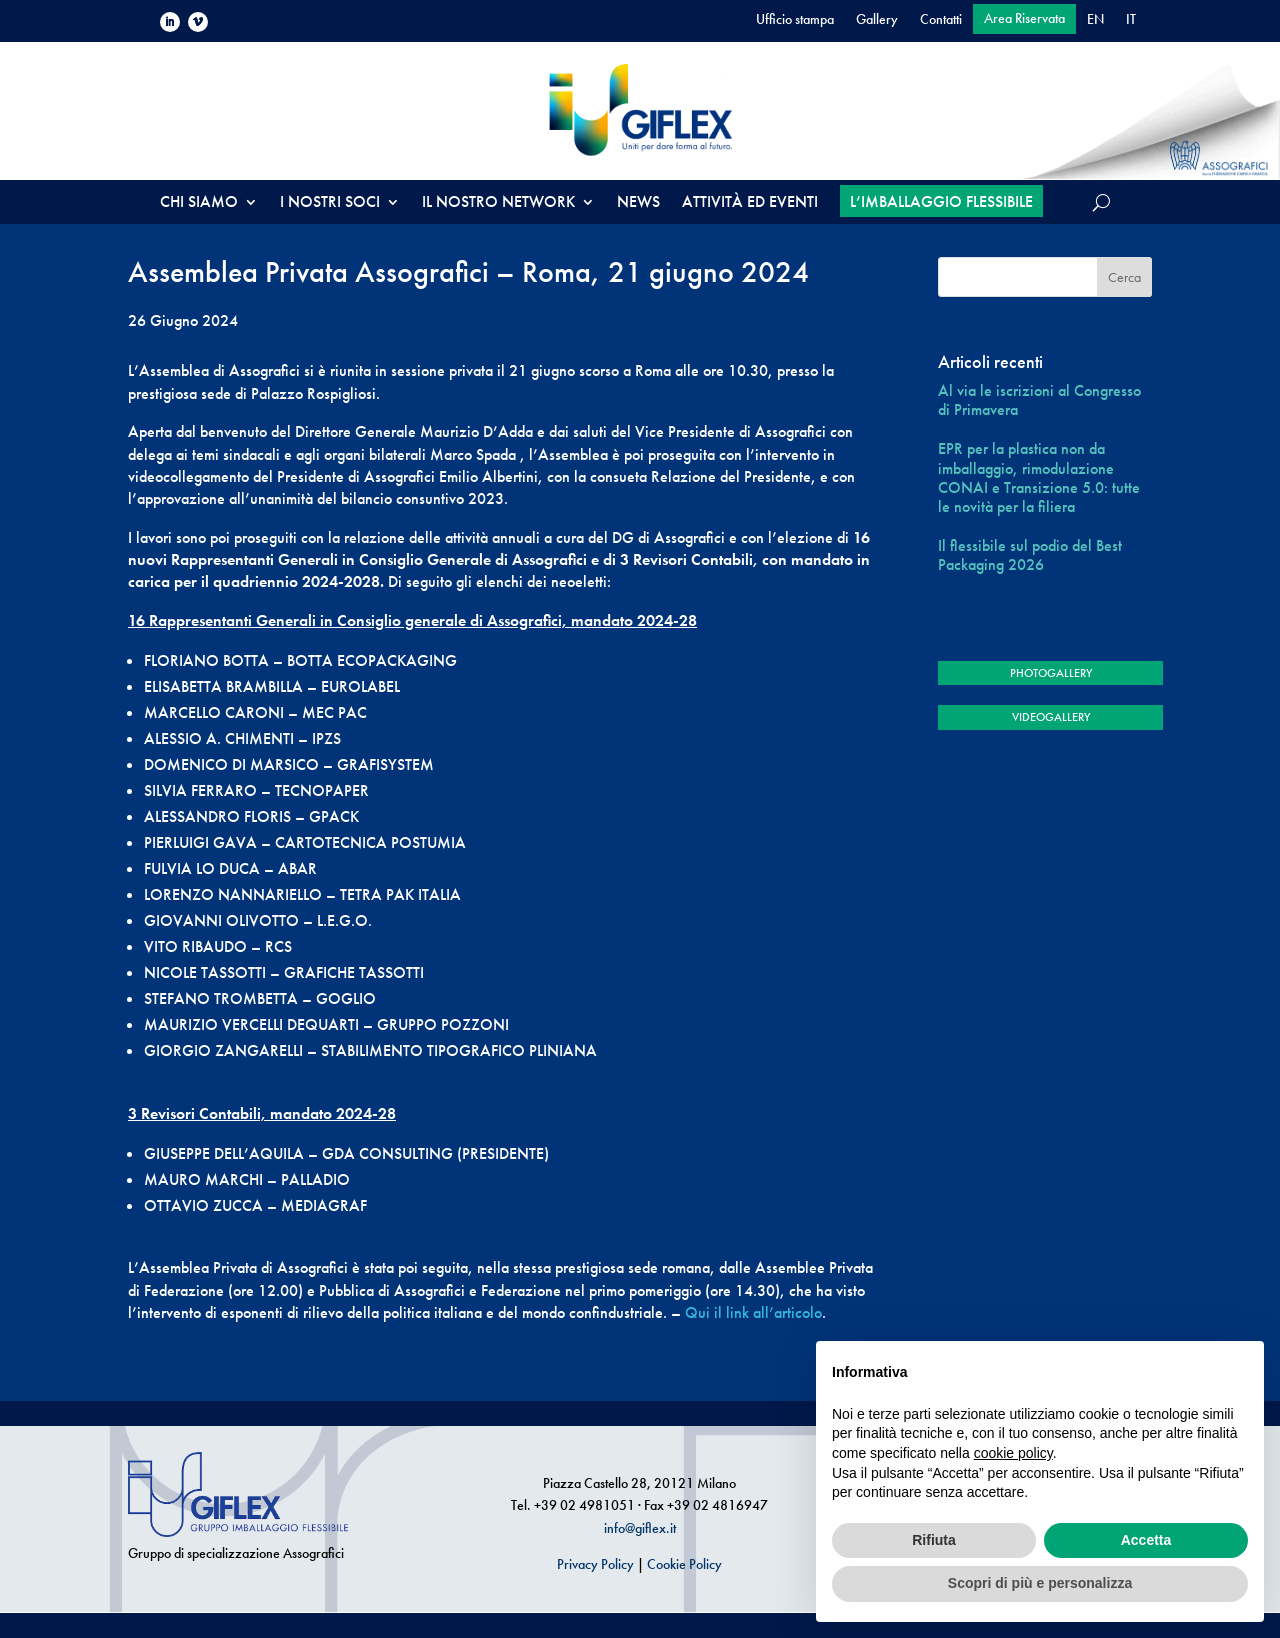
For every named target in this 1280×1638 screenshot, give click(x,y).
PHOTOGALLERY (1051, 673)
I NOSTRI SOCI (330, 203)
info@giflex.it (640, 1528)
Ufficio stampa (795, 20)
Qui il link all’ (729, 1312)
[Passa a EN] (1095, 23)
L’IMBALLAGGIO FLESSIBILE (941, 201)
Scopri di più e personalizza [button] (1040, 1583)
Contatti (941, 20)
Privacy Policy (595, 1564)
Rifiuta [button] (934, 1540)
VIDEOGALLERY (1051, 717)
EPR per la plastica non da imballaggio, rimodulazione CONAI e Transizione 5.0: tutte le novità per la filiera (1039, 477)
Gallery (877, 20)
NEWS (638, 203)
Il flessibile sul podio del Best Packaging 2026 (1030, 555)
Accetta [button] (1146, 1540)
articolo (798, 1312)
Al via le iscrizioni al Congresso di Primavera (1039, 400)
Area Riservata (1024, 19)
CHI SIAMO (199, 203)
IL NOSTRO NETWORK (498, 203)
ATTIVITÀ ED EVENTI (750, 203)
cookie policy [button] (1013, 1453)
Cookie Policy (684, 1564)
